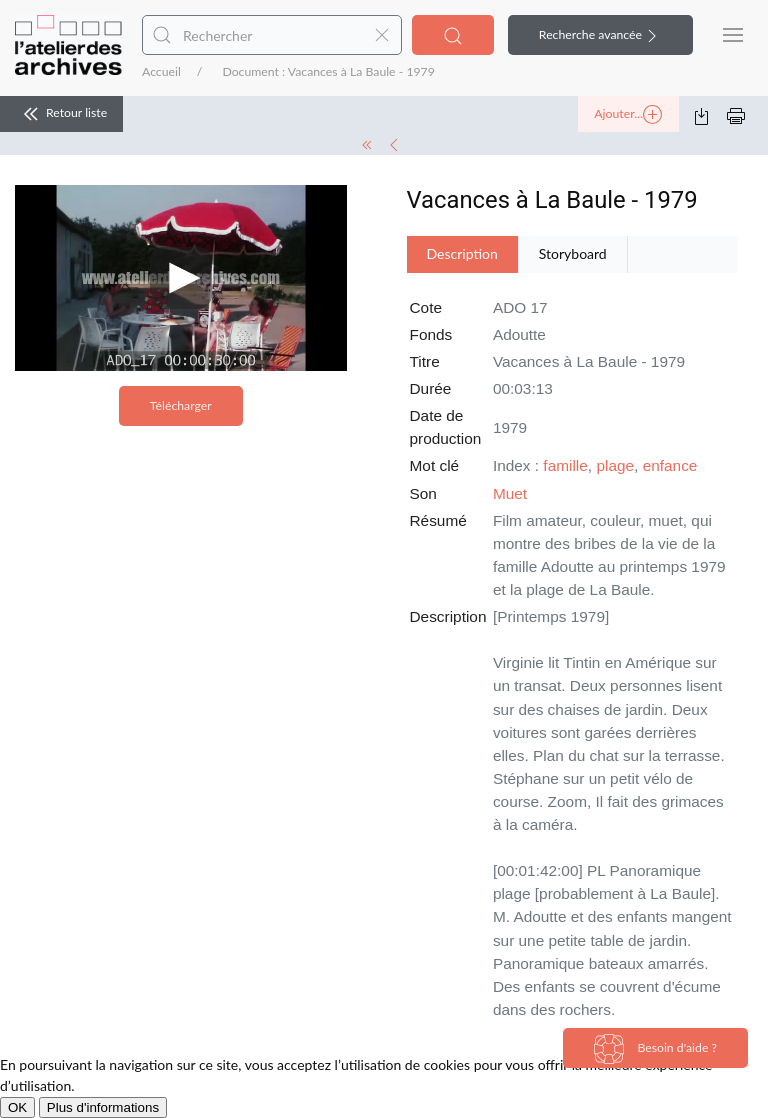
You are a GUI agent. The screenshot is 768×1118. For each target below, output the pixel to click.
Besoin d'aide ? (655, 1049)
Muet (510, 493)
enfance (670, 465)
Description (462, 253)
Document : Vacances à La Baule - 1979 (328, 71)
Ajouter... (628, 115)
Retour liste (61, 114)
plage (615, 465)
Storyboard (573, 253)
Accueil (161, 71)
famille (565, 465)
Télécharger (181, 405)
